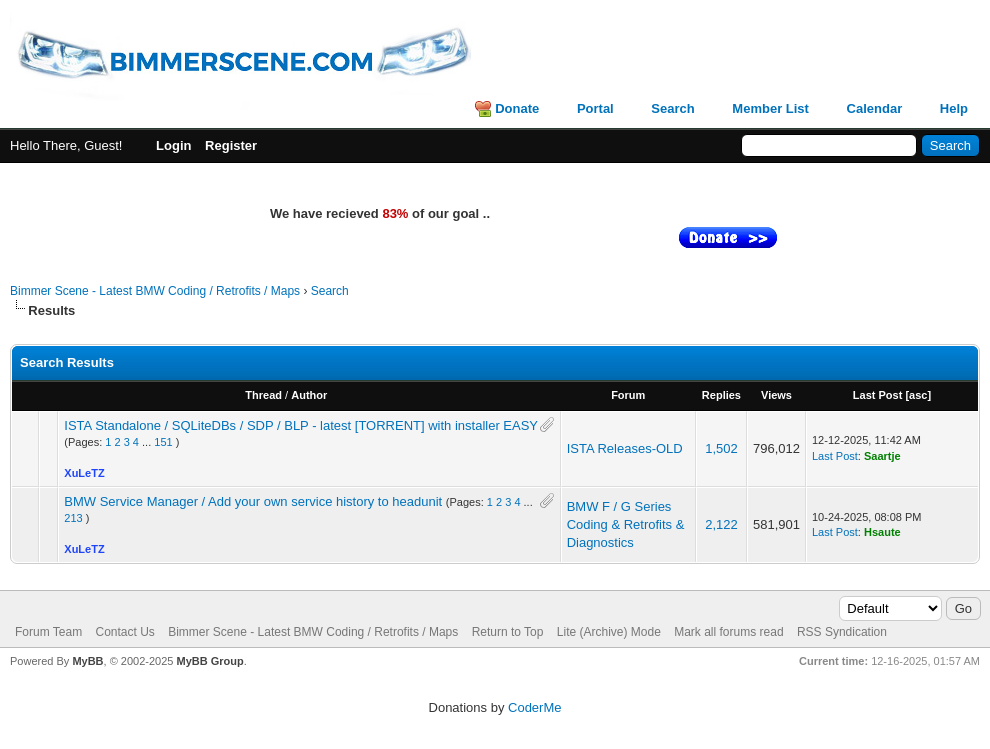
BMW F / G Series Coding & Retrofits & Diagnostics (626, 524)
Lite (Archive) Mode (609, 632)
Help (954, 108)
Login (173, 145)
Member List (770, 108)
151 (163, 442)
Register (231, 145)
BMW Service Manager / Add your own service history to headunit (253, 501)
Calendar (875, 108)
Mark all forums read (728, 632)
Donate (517, 108)
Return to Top (508, 632)
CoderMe (534, 707)
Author (309, 395)
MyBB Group (209, 661)
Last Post (878, 395)
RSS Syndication (842, 632)
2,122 (721, 524)
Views (776, 395)
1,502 (721, 448)
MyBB (87, 661)
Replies (721, 395)
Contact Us (124, 632)
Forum (628, 395)
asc (918, 395)
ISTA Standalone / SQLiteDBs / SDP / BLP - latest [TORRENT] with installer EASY (301, 425)
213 (73, 518)
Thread (263, 395)
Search (672, 108)
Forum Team (48, 632)
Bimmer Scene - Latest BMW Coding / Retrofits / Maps (155, 291)
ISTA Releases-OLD (625, 448)
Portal (595, 108)
